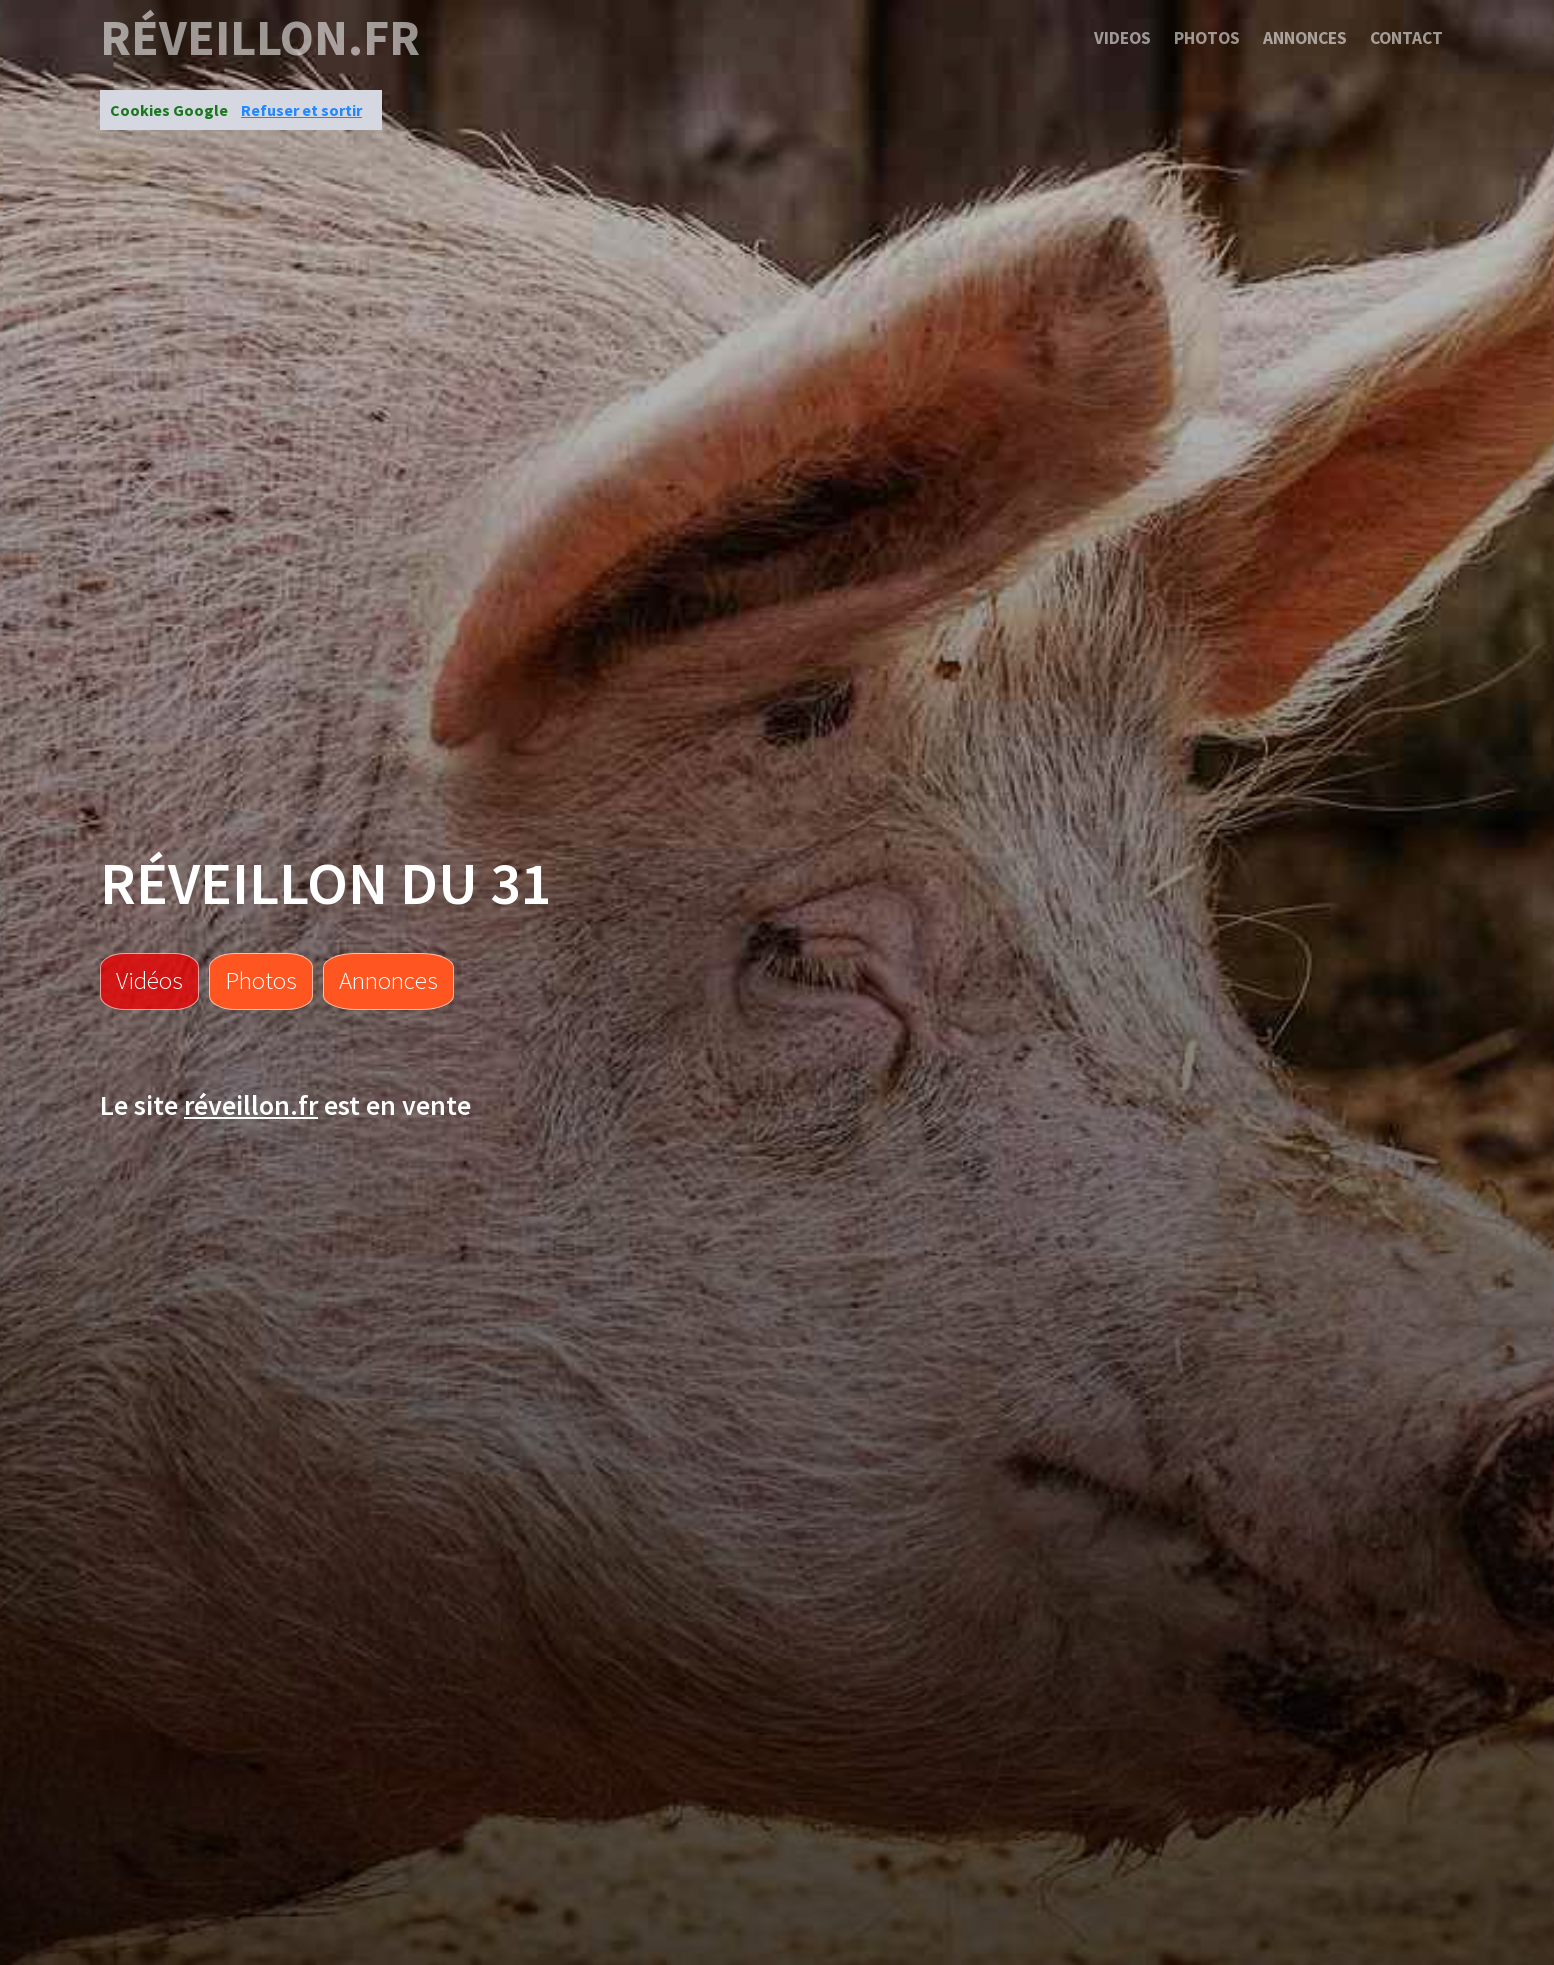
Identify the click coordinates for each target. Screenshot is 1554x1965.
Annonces (1305, 38)
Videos (1122, 38)
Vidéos (149, 980)
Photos (1207, 38)
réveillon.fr (260, 38)
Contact (1406, 38)
